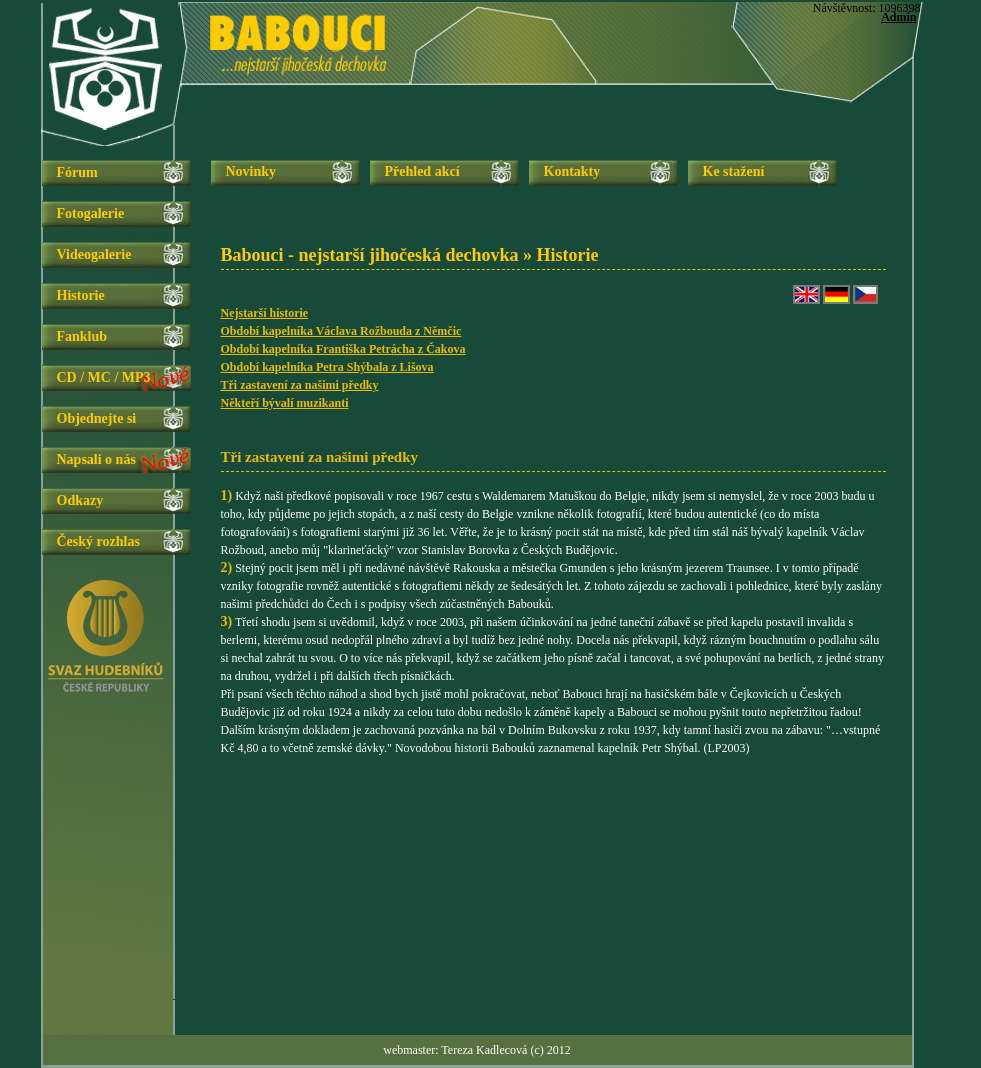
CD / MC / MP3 (104, 377)
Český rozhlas (98, 541)
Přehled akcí (422, 171)
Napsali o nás (96, 459)
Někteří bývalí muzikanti (285, 403)
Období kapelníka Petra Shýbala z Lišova (327, 367)
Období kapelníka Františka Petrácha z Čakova (343, 349)
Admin (898, 17)
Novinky (251, 171)
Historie (81, 295)
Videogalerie (94, 254)
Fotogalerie (91, 213)
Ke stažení (734, 171)
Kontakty (572, 171)
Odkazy (80, 500)
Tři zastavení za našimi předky (300, 385)
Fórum (77, 172)
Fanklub (82, 336)
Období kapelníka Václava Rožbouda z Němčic (341, 331)
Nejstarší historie (265, 313)
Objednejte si (97, 418)
